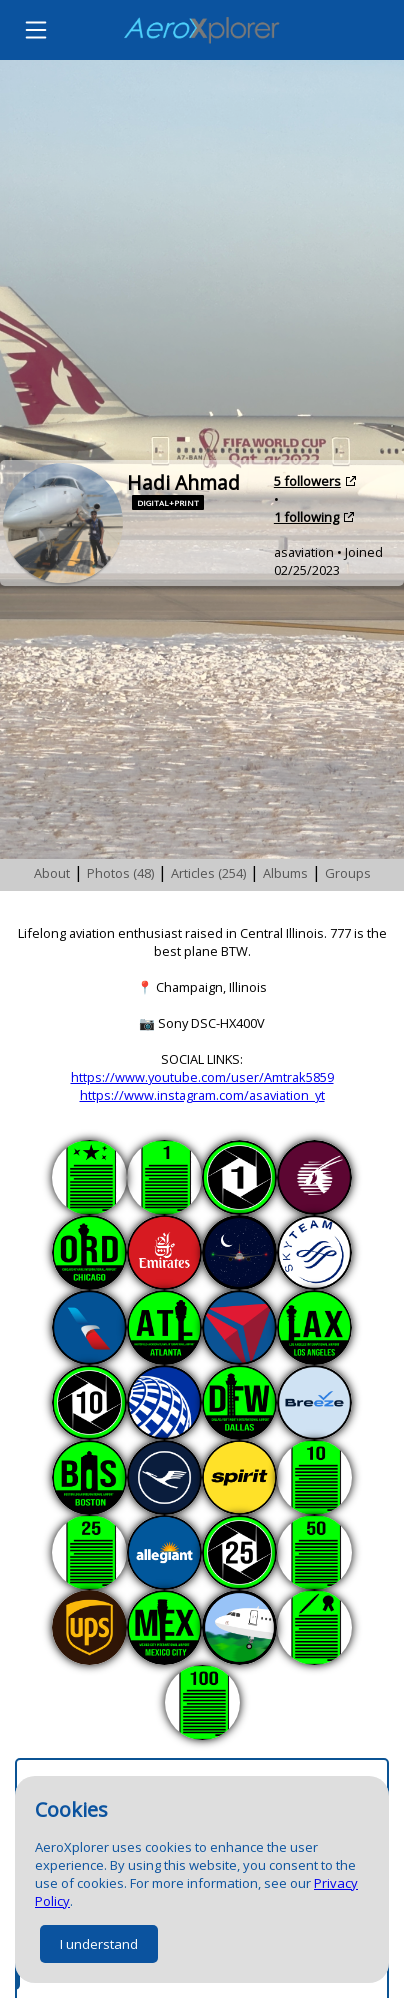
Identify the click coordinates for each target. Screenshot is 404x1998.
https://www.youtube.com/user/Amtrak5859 (202, 1077)
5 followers (307, 481)
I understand (99, 1944)
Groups (348, 873)
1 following (306, 517)
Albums (285, 873)
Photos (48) (120, 873)
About (52, 873)
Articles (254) (208, 873)
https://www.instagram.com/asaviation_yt (202, 1095)
